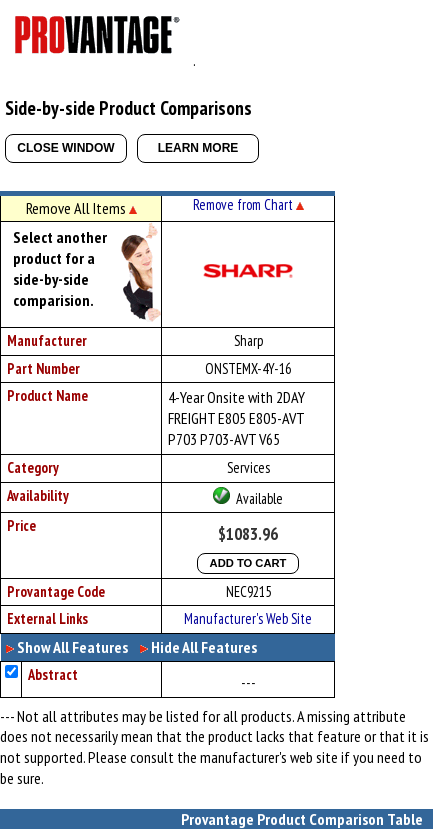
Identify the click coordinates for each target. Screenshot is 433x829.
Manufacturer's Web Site (248, 618)
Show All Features (72, 647)
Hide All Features (204, 647)
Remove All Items (81, 208)
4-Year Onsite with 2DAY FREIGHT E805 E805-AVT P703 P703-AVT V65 (236, 418)
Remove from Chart (248, 204)
